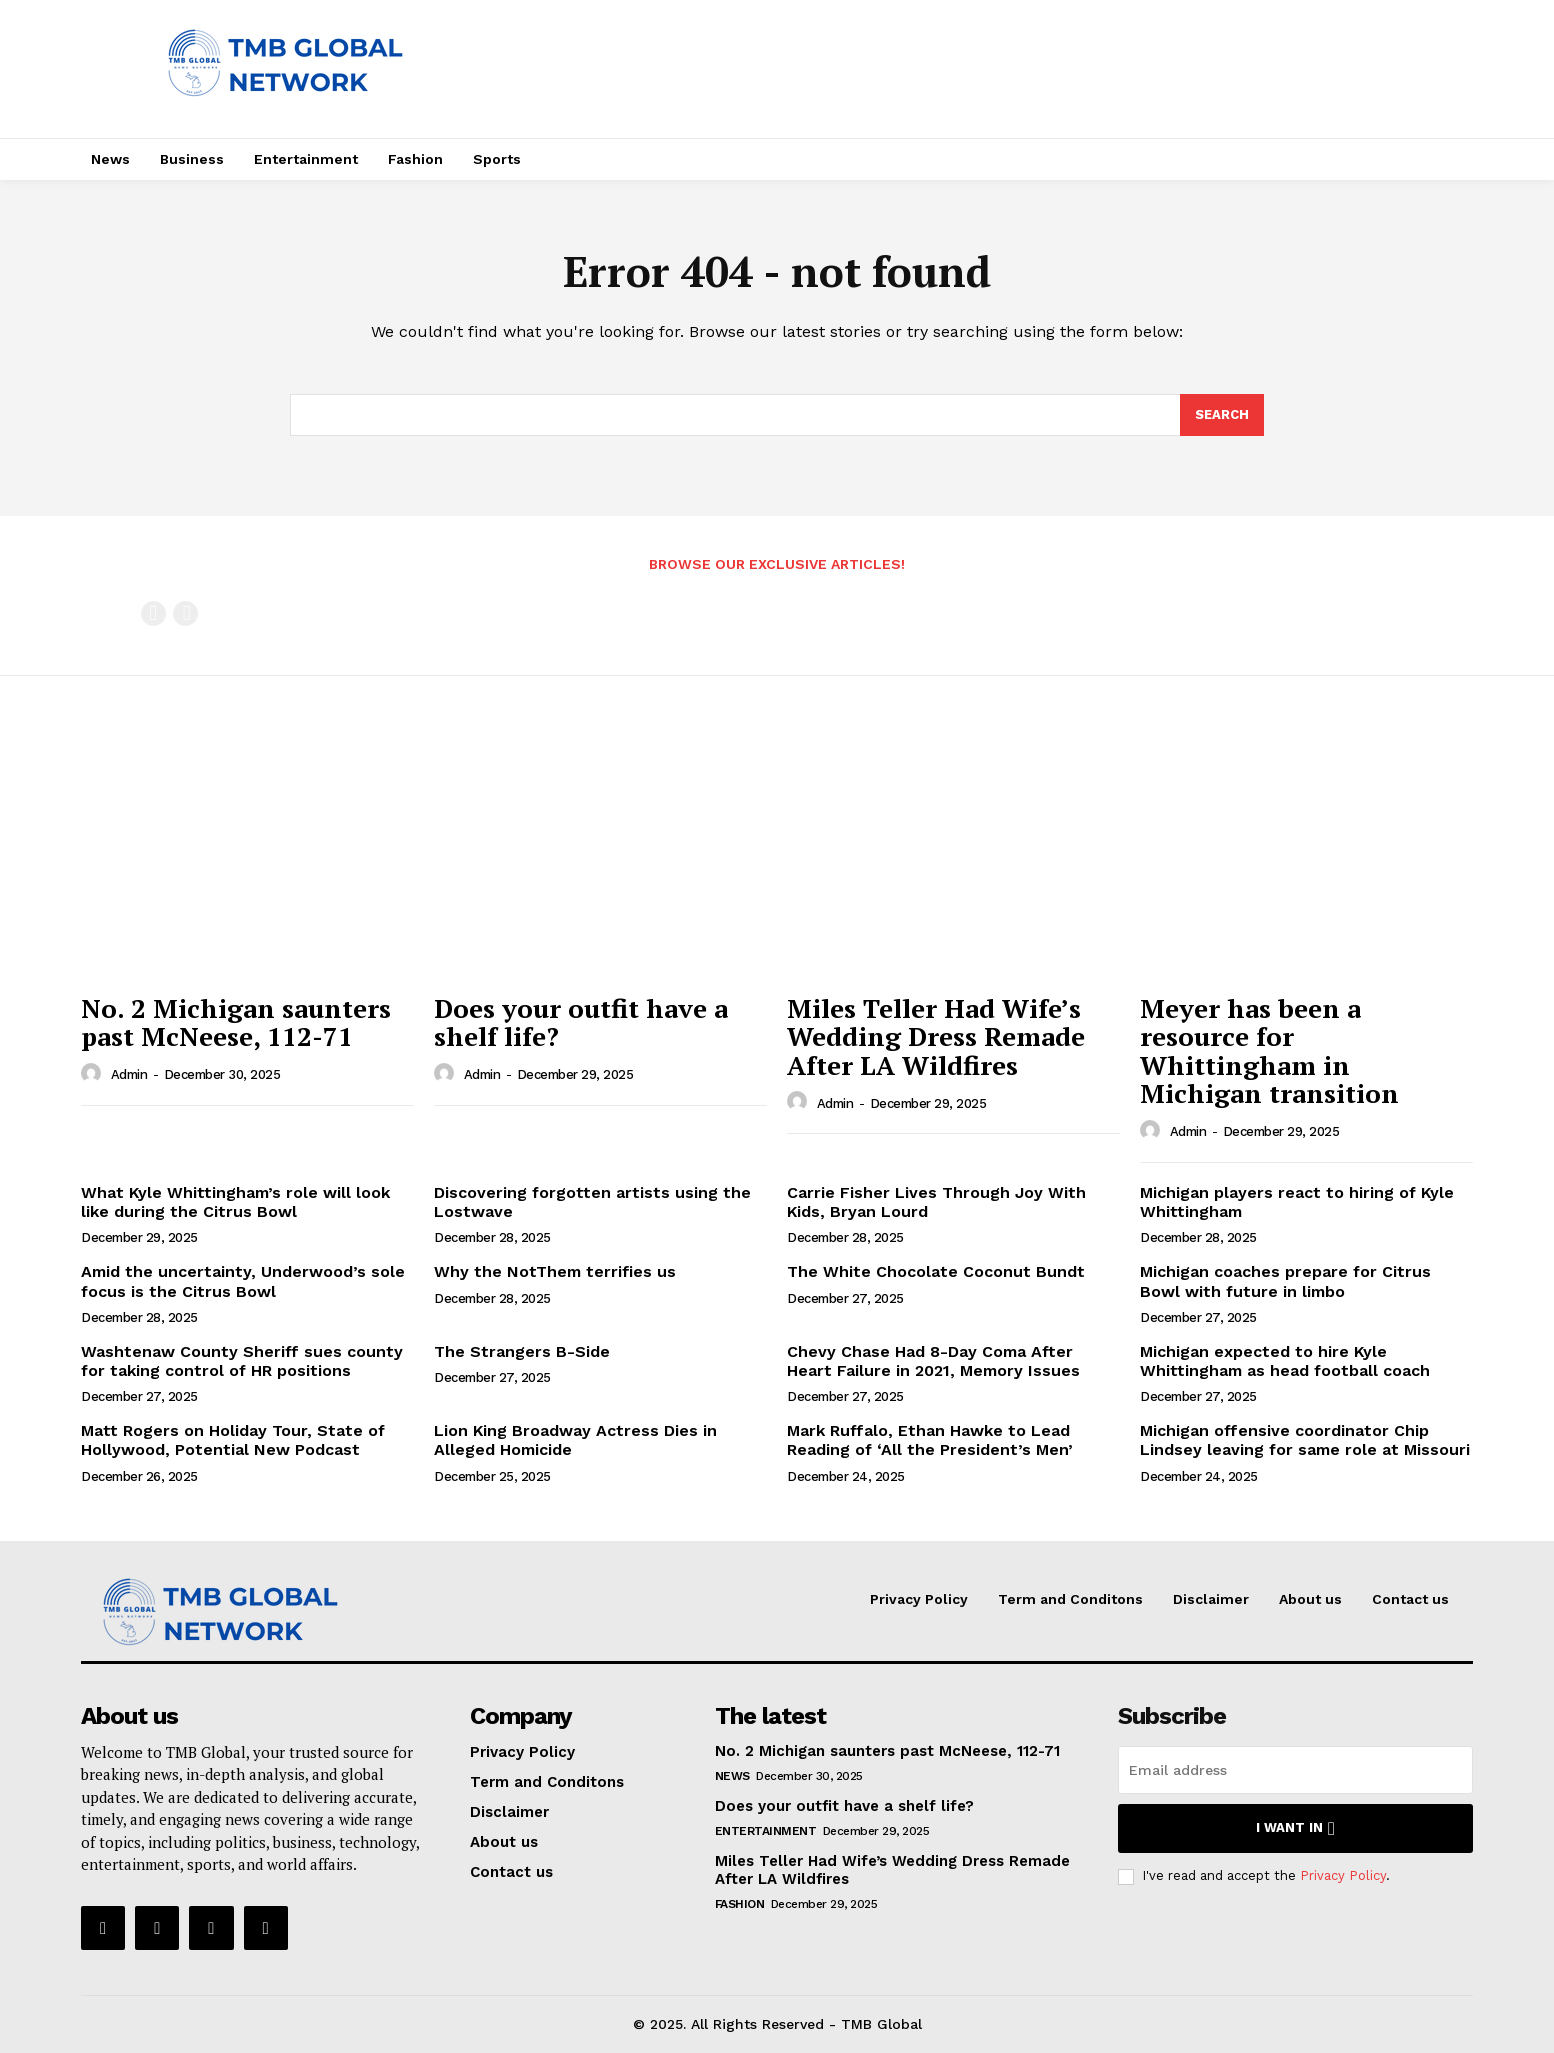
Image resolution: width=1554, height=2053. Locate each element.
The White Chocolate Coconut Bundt (936, 1271)
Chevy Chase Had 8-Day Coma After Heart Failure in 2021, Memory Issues (933, 1361)
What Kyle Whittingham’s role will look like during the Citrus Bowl (235, 1202)
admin (129, 1074)
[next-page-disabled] (185, 613)
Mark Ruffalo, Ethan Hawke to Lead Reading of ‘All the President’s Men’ (930, 1440)
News (732, 1776)
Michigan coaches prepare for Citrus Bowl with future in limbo (1285, 1281)
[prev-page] (153, 613)
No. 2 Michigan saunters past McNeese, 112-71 (236, 1022)
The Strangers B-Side (522, 1351)
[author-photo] (94, 1074)
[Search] (1222, 415)
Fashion (740, 1904)
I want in (1295, 1828)
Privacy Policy (1343, 1875)
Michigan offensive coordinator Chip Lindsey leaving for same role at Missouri (1305, 1440)
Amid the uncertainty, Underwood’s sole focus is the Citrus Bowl (243, 1281)
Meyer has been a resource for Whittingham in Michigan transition (1269, 1051)
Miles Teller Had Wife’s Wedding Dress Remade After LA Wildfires (936, 1036)
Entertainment (766, 1831)
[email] (1295, 1770)
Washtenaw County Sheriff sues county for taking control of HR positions (242, 1361)
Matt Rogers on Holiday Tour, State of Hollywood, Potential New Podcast (233, 1440)
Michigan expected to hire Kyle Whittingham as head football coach (1285, 1361)
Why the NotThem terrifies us (555, 1271)
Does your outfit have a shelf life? (581, 1022)
